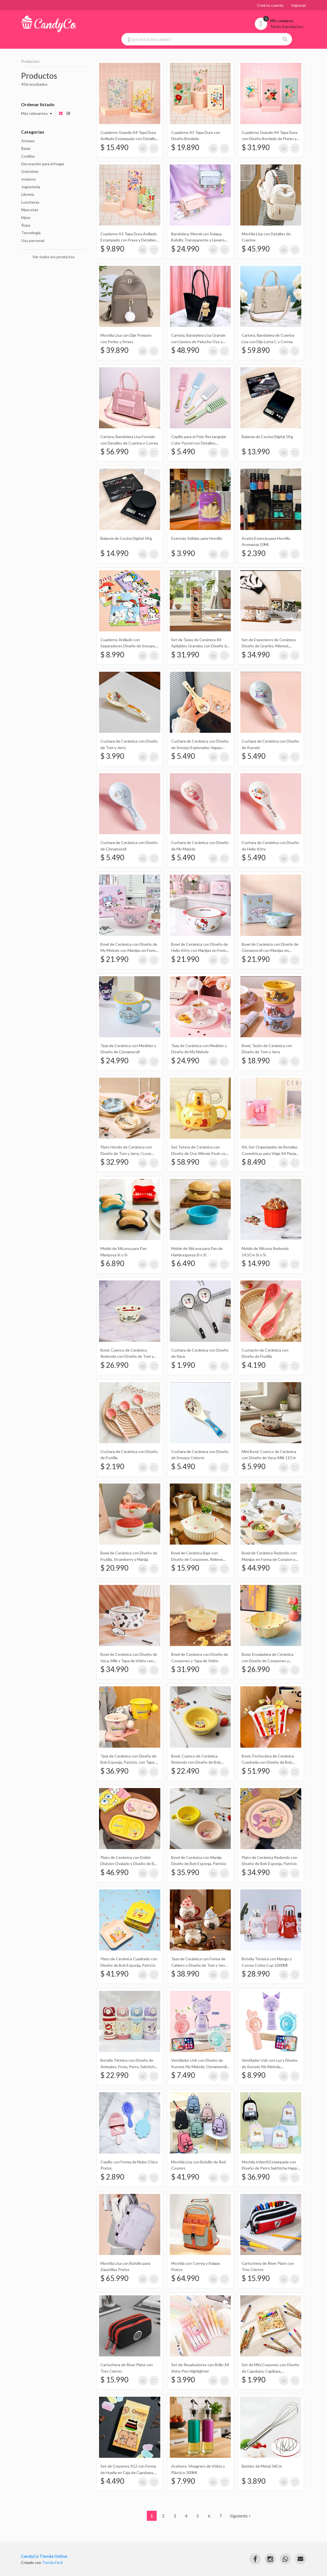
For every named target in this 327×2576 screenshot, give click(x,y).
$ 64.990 (185, 2278)
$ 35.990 (185, 1872)
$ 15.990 (185, 1567)
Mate (25, 217)
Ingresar (298, 5)
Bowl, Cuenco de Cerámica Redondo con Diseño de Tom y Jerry (127, 1356)
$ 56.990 (114, 451)
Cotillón (28, 156)
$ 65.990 (114, 2278)
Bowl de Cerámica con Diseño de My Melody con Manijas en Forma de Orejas (128, 950)
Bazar (26, 148)
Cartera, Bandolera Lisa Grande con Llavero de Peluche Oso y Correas (198, 341)
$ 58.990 (185, 1161)
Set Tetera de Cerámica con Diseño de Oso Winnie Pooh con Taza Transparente (199, 1153)
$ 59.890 (256, 350)
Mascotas (29, 209)
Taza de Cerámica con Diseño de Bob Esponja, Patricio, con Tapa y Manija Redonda (128, 1762)
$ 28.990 (256, 1973)
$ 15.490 (114, 147)
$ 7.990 (183, 2481)
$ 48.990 (185, 350)
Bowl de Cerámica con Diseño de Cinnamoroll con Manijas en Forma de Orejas (270, 950)
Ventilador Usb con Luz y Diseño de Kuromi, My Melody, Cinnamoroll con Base (270, 2066)
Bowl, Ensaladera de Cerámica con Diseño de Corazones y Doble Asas (267, 1660)
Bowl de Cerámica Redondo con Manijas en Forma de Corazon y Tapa (269, 1559)
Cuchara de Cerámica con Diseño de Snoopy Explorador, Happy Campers (200, 747)
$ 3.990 (183, 553)
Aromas (28, 140)
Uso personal (32, 240)
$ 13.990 (256, 451)
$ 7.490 (183, 2075)
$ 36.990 (114, 1770)
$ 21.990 (114, 959)
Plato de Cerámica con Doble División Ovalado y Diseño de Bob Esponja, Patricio (129, 1863)
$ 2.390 (253, 553)
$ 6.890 (112, 1263)
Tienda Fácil (52, 2562)
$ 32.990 (114, 1161)
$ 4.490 (112, 2481)
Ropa (25, 225)
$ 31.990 (256, 147)
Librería (27, 194)
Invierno (28, 179)
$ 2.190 (112, 1466)
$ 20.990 (114, 1567)
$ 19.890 (185, 147)
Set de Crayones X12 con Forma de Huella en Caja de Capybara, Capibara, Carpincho (128, 2472)
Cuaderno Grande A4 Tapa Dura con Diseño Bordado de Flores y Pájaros (269, 138)
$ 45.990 (256, 248)
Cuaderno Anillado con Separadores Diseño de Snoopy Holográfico (127, 646)
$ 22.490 (185, 1770)
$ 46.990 (114, 1872)
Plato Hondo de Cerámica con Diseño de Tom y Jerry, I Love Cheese (126, 1153)
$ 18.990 (256, 1060)
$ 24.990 (185, 248)
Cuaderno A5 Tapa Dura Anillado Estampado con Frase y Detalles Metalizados (128, 240)
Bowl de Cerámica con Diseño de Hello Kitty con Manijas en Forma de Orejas (199, 950)
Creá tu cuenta (270, 5)
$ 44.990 (256, 1567)
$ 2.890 (112, 2176)
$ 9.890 (112, 248)
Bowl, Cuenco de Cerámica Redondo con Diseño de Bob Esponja (196, 1762)
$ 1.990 (183, 1365)
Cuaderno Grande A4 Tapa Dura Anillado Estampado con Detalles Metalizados (128, 138)
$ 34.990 (256, 654)
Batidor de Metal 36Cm (262, 2466)
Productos (30, 61)
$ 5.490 (183, 451)
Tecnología (31, 232)
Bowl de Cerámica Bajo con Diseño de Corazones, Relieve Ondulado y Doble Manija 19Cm (198, 1559)
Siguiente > (240, 2515)
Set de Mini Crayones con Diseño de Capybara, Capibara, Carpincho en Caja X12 (270, 2371)
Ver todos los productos (53, 256)
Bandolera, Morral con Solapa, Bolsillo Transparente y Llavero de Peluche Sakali (198, 240)
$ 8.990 (112, 654)
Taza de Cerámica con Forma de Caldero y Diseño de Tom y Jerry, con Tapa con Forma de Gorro (199, 1965)
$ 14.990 (114, 553)
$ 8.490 (253, 1161)
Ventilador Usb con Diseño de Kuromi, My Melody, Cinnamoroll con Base (199, 2066)
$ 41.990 (114, 1973)
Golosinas (30, 171)
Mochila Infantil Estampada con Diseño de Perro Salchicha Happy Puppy (270, 2168)
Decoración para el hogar (42, 163)
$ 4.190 (253, 1365)
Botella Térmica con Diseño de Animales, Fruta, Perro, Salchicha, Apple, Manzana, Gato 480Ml (128, 2066)
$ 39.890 (114, 350)
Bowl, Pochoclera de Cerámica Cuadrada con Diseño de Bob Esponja (268, 1762)
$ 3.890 (253, 2481)
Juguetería (30, 186)
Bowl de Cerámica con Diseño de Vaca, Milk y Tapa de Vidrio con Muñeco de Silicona (128, 1660)
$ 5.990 (253, 1466)
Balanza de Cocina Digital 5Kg (267, 436)
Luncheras (30, 202)
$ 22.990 (114, 2075)
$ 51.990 (256, 1770)
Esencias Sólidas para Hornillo (196, 538)
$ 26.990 (114, 1365)
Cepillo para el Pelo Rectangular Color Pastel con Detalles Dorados (198, 443)
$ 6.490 (183, 1263)
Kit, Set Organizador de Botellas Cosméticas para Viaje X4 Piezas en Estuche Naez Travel (270, 1153)
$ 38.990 (185, 1973)
